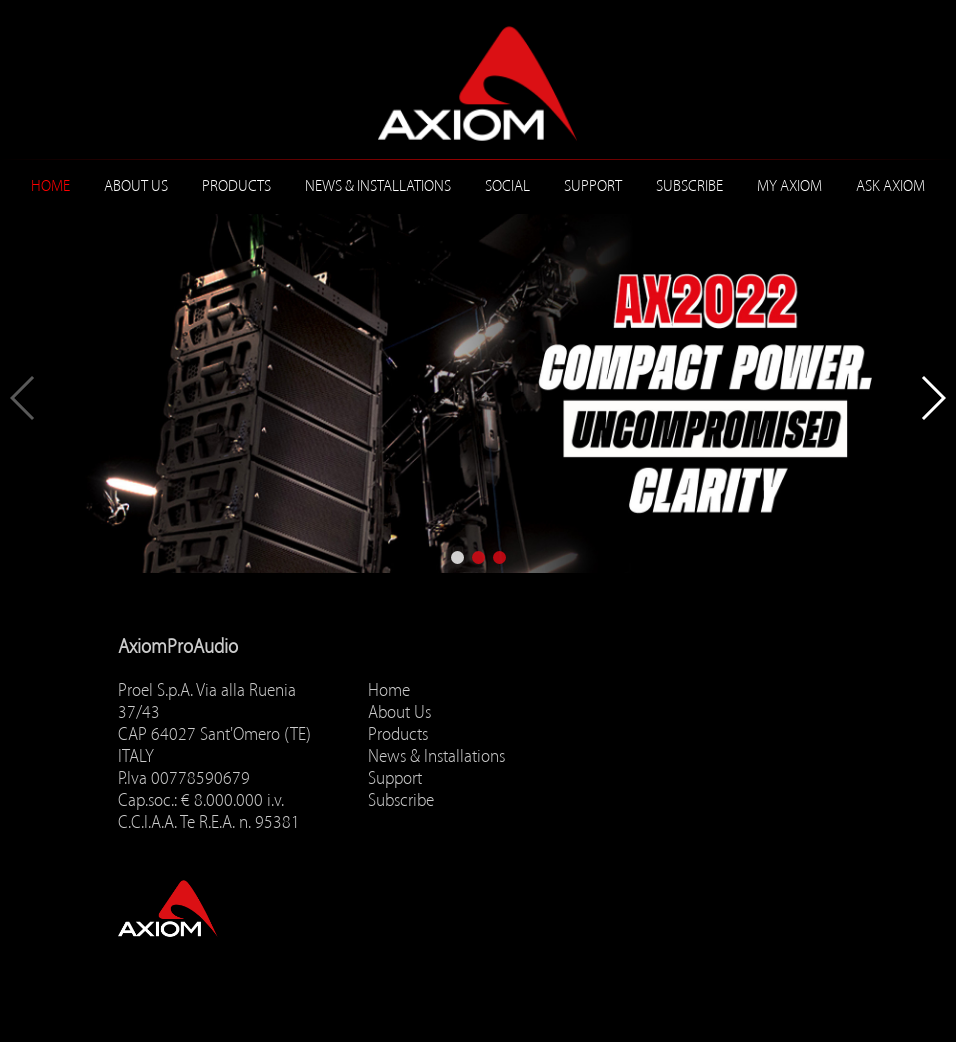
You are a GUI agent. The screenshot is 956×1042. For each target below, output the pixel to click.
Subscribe (689, 186)
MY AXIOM (789, 186)
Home (50, 186)
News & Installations (378, 186)
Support (593, 186)
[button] (457, 557)
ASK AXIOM (890, 186)
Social (507, 186)
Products (236, 186)
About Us (136, 186)
